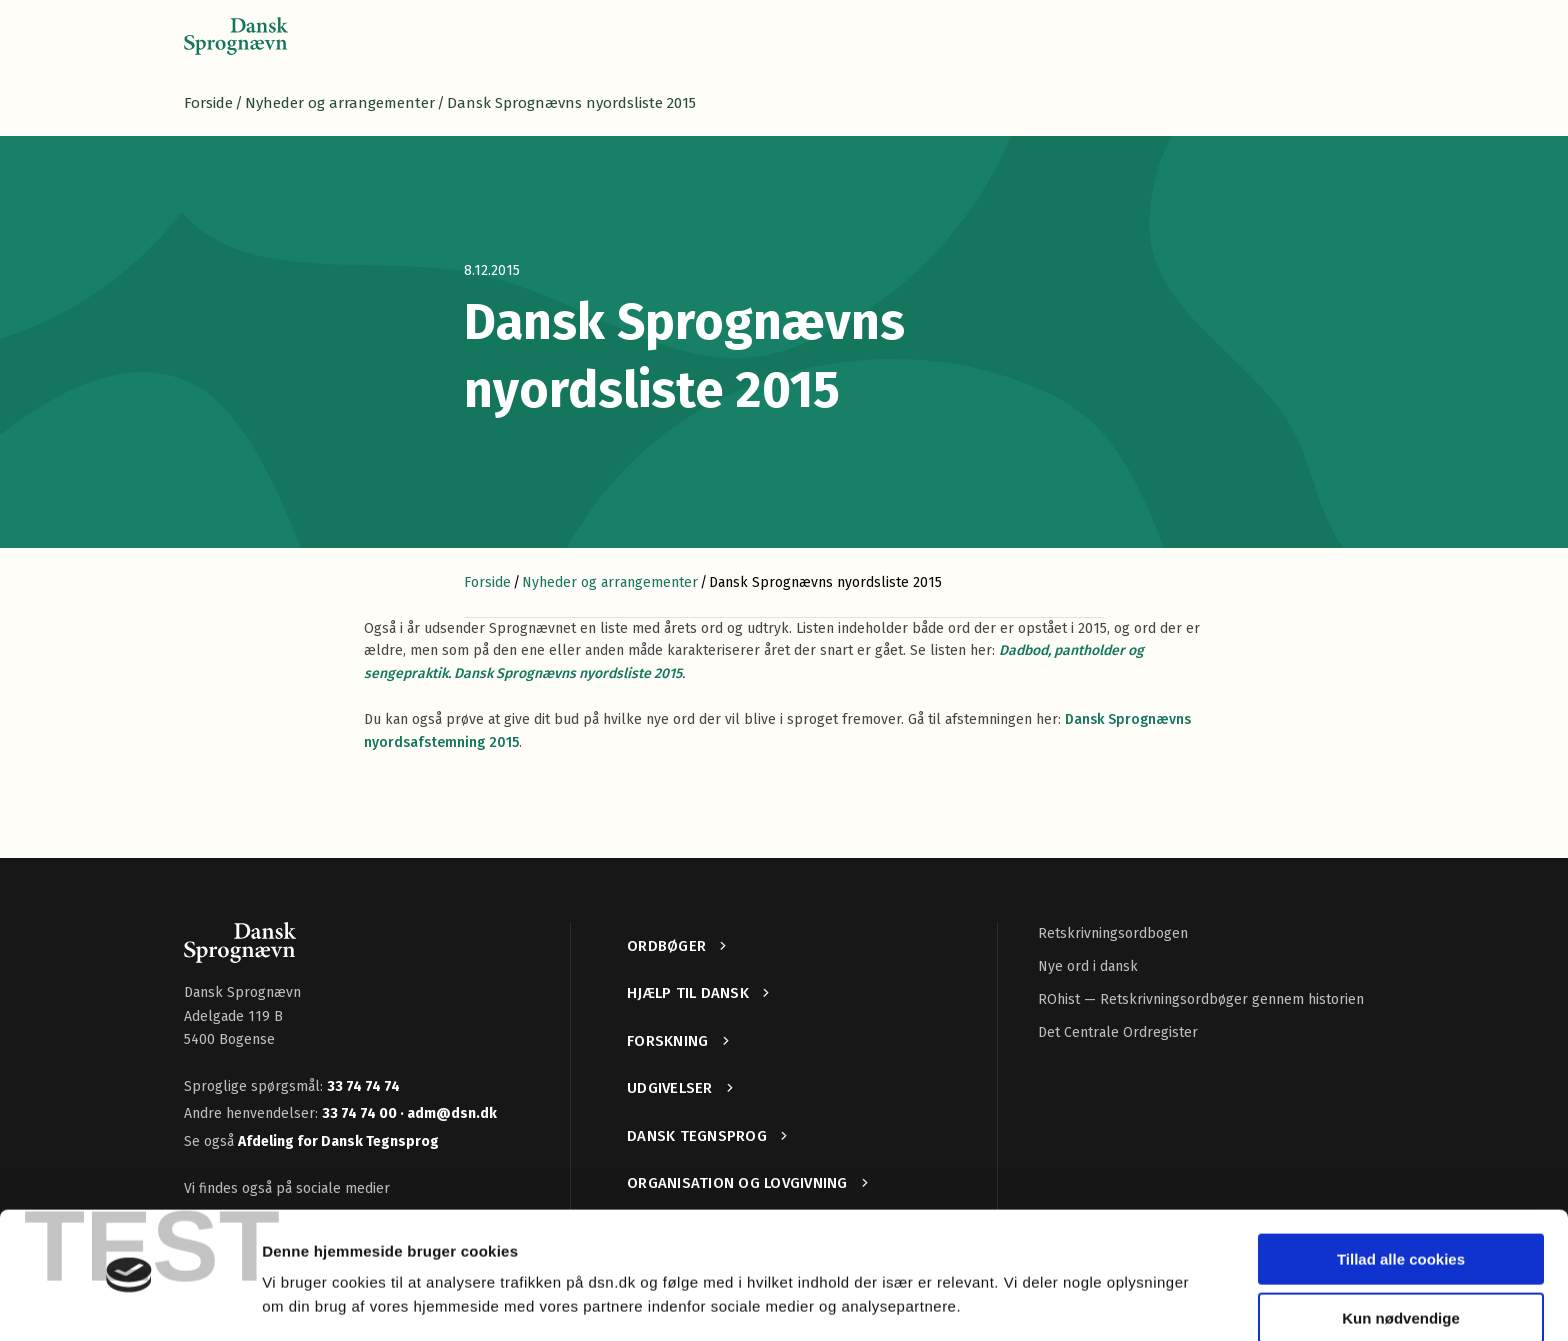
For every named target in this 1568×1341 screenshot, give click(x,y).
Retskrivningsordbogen (1113, 933)
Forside (208, 103)
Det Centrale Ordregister (1118, 1032)
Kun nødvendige (1401, 1257)
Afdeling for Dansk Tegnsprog (338, 1141)
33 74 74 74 (363, 1086)
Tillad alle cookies (1401, 1199)
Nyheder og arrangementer (340, 103)
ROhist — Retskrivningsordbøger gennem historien (1201, 999)
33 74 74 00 (361, 1113)
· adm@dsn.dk (448, 1113)
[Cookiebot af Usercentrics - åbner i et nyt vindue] (129, 1302)
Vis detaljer (302, 1301)
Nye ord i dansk (1088, 966)
